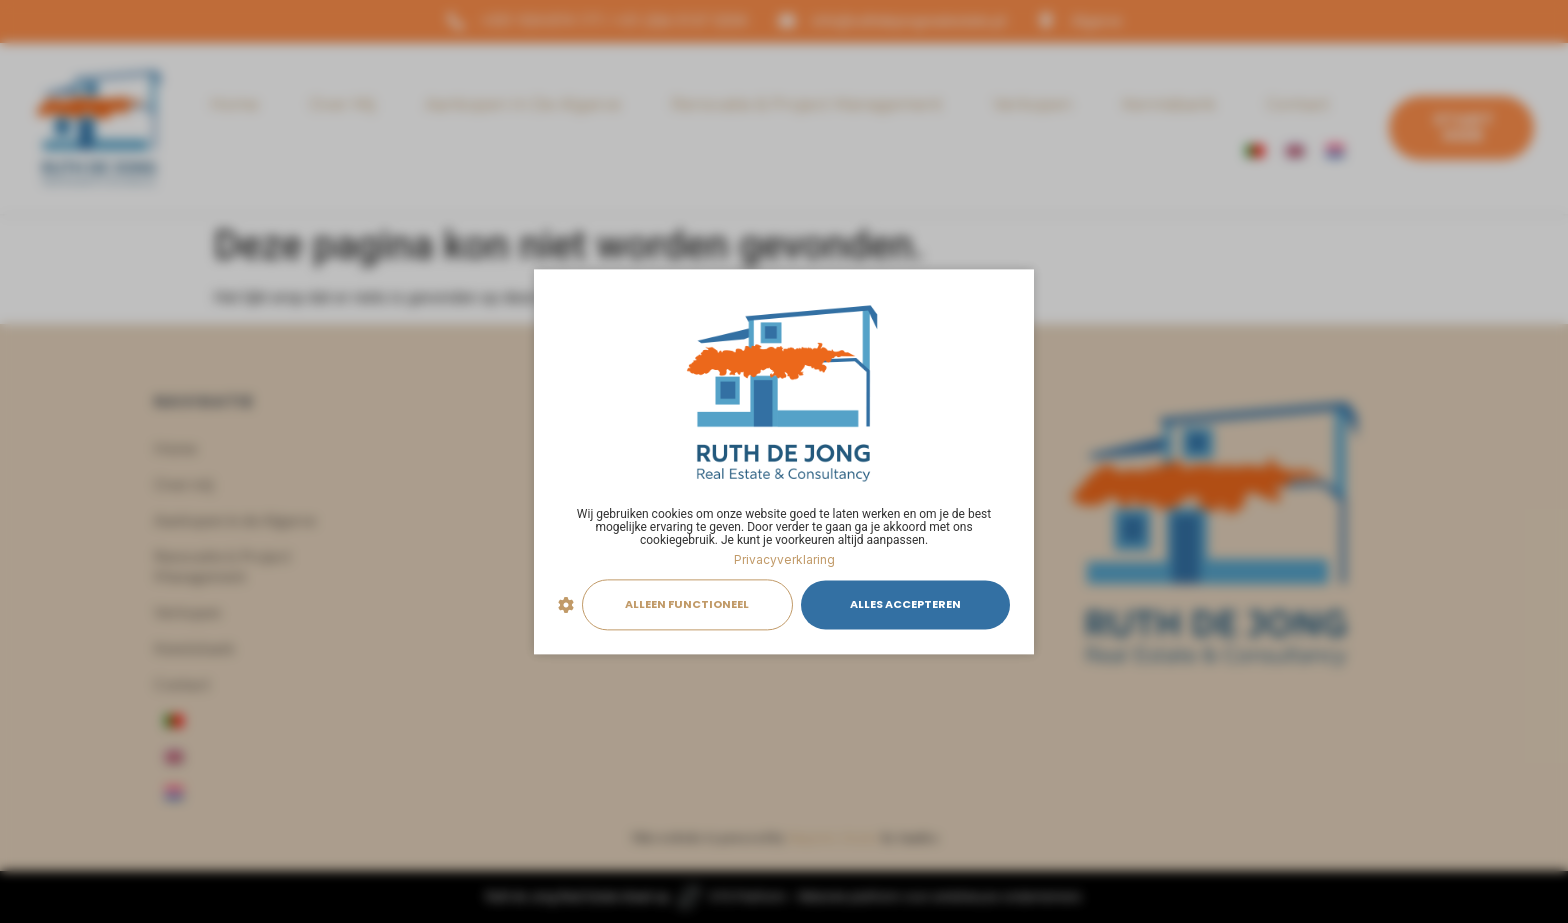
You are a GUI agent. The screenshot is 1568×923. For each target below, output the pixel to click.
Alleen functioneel (687, 605)
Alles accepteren (905, 605)
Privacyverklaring (784, 559)
